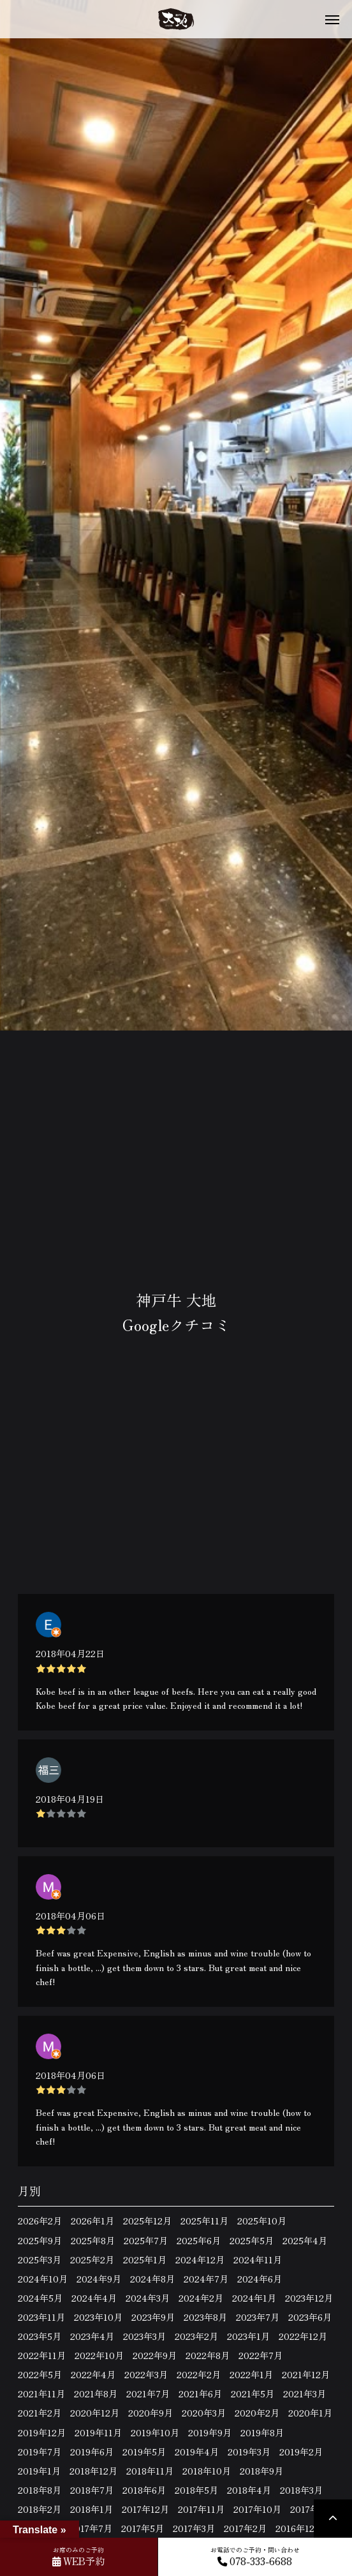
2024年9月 (99, 2278)
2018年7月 (92, 2489)
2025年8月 (93, 2240)
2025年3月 (39, 2259)
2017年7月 (91, 2528)
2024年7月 (206, 2278)
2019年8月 (262, 2432)
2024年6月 (259, 2278)
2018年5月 (196, 2489)
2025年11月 (204, 2220)
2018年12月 (93, 2470)
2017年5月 (142, 2528)
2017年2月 (245, 2528)
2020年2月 (257, 2412)
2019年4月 (197, 2451)
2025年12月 (147, 2220)
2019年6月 (92, 2451)
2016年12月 (299, 2528)
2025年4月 (304, 2240)
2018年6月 (144, 2489)
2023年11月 (41, 2317)
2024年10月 (43, 2278)
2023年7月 (257, 2317)
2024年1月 (254, 2297)
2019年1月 (39, 2470)
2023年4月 (92, 2336)
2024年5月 (40, 2297)
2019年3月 (249, 2451)
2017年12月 (145, 2509)
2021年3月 (304, 2393)
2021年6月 (200, 2393)
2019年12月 (42, 2432)
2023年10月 (98, 2317)
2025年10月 (261, 2220)
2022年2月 (199, 2374)
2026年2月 (40, 2220)
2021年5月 (252, 2393)
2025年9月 (40, 2240)
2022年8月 (208, 2355)
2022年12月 (303, 2336)
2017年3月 (194, 2528)
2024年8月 (152, 2278)
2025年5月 (252, 2240)
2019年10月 (155, 2432)
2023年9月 (153, 2317)
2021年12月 (306, 2374)
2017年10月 (257, 2509)
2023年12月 (309, 2297)
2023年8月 (205, 2317)
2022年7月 (260, 2355)
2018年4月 (249, 2489)
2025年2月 (92, 2259)
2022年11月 (42, 2355)
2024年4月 (94, 2297)
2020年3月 (204, 2412)
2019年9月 (209, 2432)
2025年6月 (199, 2240)
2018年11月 (149, 2470)
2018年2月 (39, 2509)
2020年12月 (94, 2412)
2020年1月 (310, 2412)
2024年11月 (257, 2259)
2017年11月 (201, 2509)
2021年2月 (39, 2412)
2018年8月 (39, 2489)
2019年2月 (301, 2451)
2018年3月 (301, 2489)
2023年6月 (310, 2317)
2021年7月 (148, 2393)
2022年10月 (99, 2355)
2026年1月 (92, 2220)
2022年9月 (155, 2355)
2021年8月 (95, 2393)
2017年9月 (311, 2509)
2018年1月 (91, 2509)
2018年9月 (261, 2470)
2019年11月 (98, 2432)
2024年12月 (199, 2259)
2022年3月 (146, 2374)
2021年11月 (41, 2393)
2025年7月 (146, 2240)
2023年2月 (196, 2336)
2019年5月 (144, 2451)
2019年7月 (39, 2451)
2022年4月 (93, 2374)
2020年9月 (150, 2412)
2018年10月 (206, 2470)
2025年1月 (144, 2259)
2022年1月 (251, 2374)
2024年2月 (201, 2297)
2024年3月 (148, 2297)
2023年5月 (39, 2336)
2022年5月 (40, 2374)
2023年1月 (248, 2336)
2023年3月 (144, 2336)
